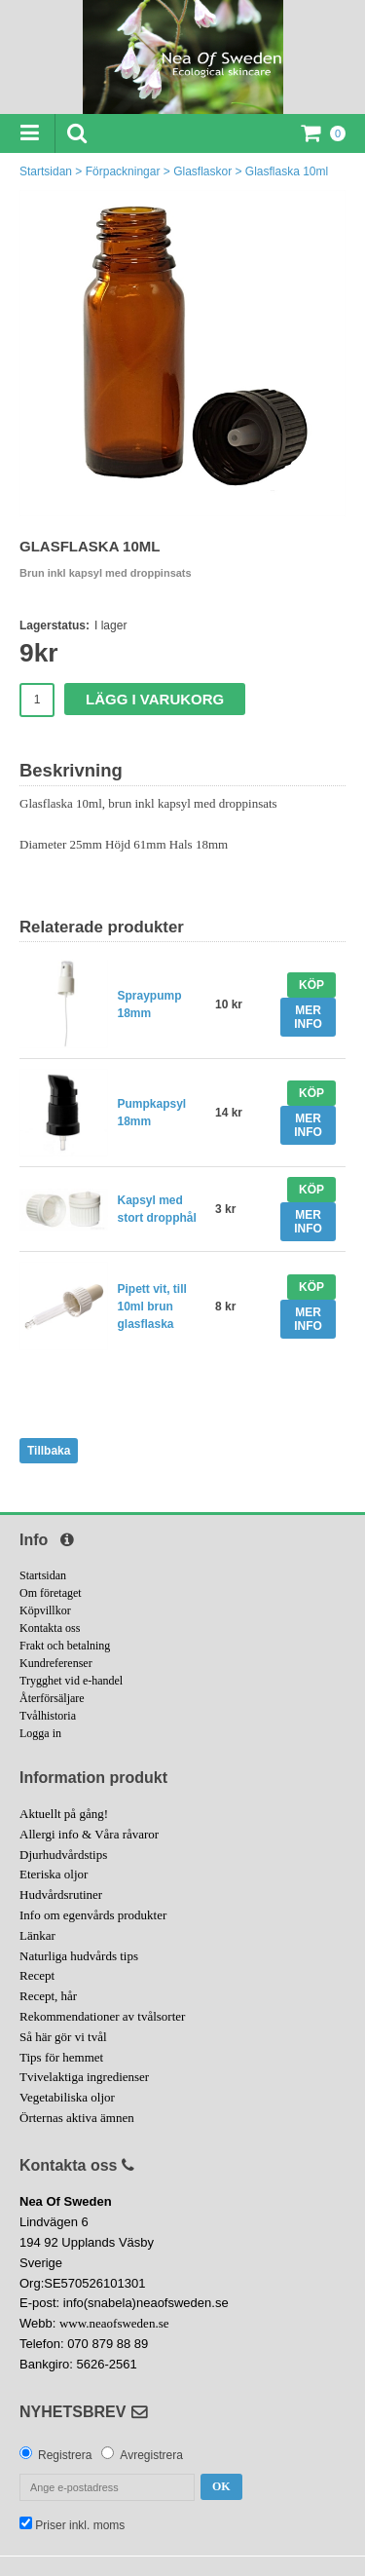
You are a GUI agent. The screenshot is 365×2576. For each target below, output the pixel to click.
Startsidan (45, 171)
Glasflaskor (202, 171)
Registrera (64, 2455)
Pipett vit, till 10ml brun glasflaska (152, 1306)
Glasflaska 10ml (286, 171)
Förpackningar (123, 171)
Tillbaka (48, 1451)
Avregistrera (151, 2455)
